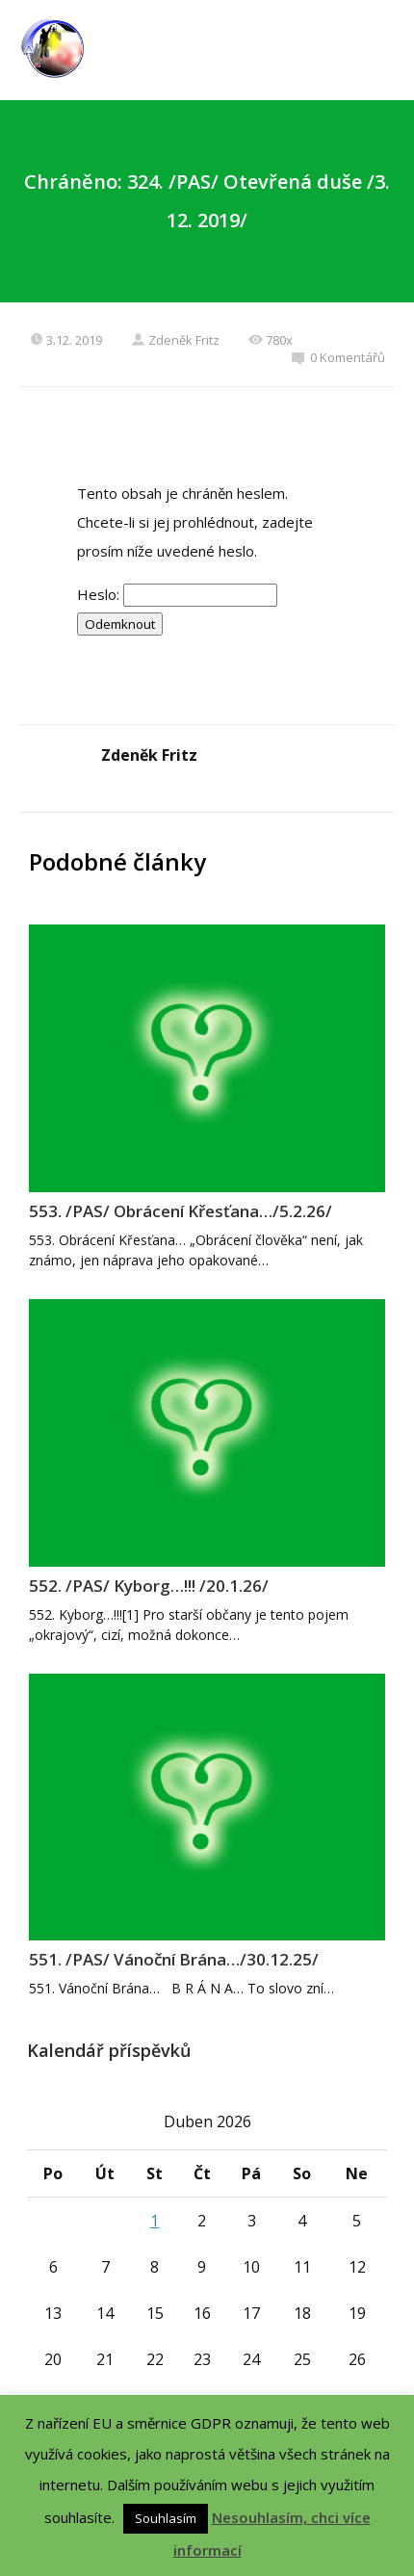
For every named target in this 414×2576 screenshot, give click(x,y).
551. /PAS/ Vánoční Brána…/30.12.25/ (174, 1959)
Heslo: (177, 594)
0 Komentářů (338, 357)
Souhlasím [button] (165, 2518)
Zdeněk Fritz (175, 340)
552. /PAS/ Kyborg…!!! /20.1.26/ (149, 1585)
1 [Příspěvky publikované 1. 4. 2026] (154, 2220)
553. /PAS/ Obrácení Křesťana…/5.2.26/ (180, 1211)
